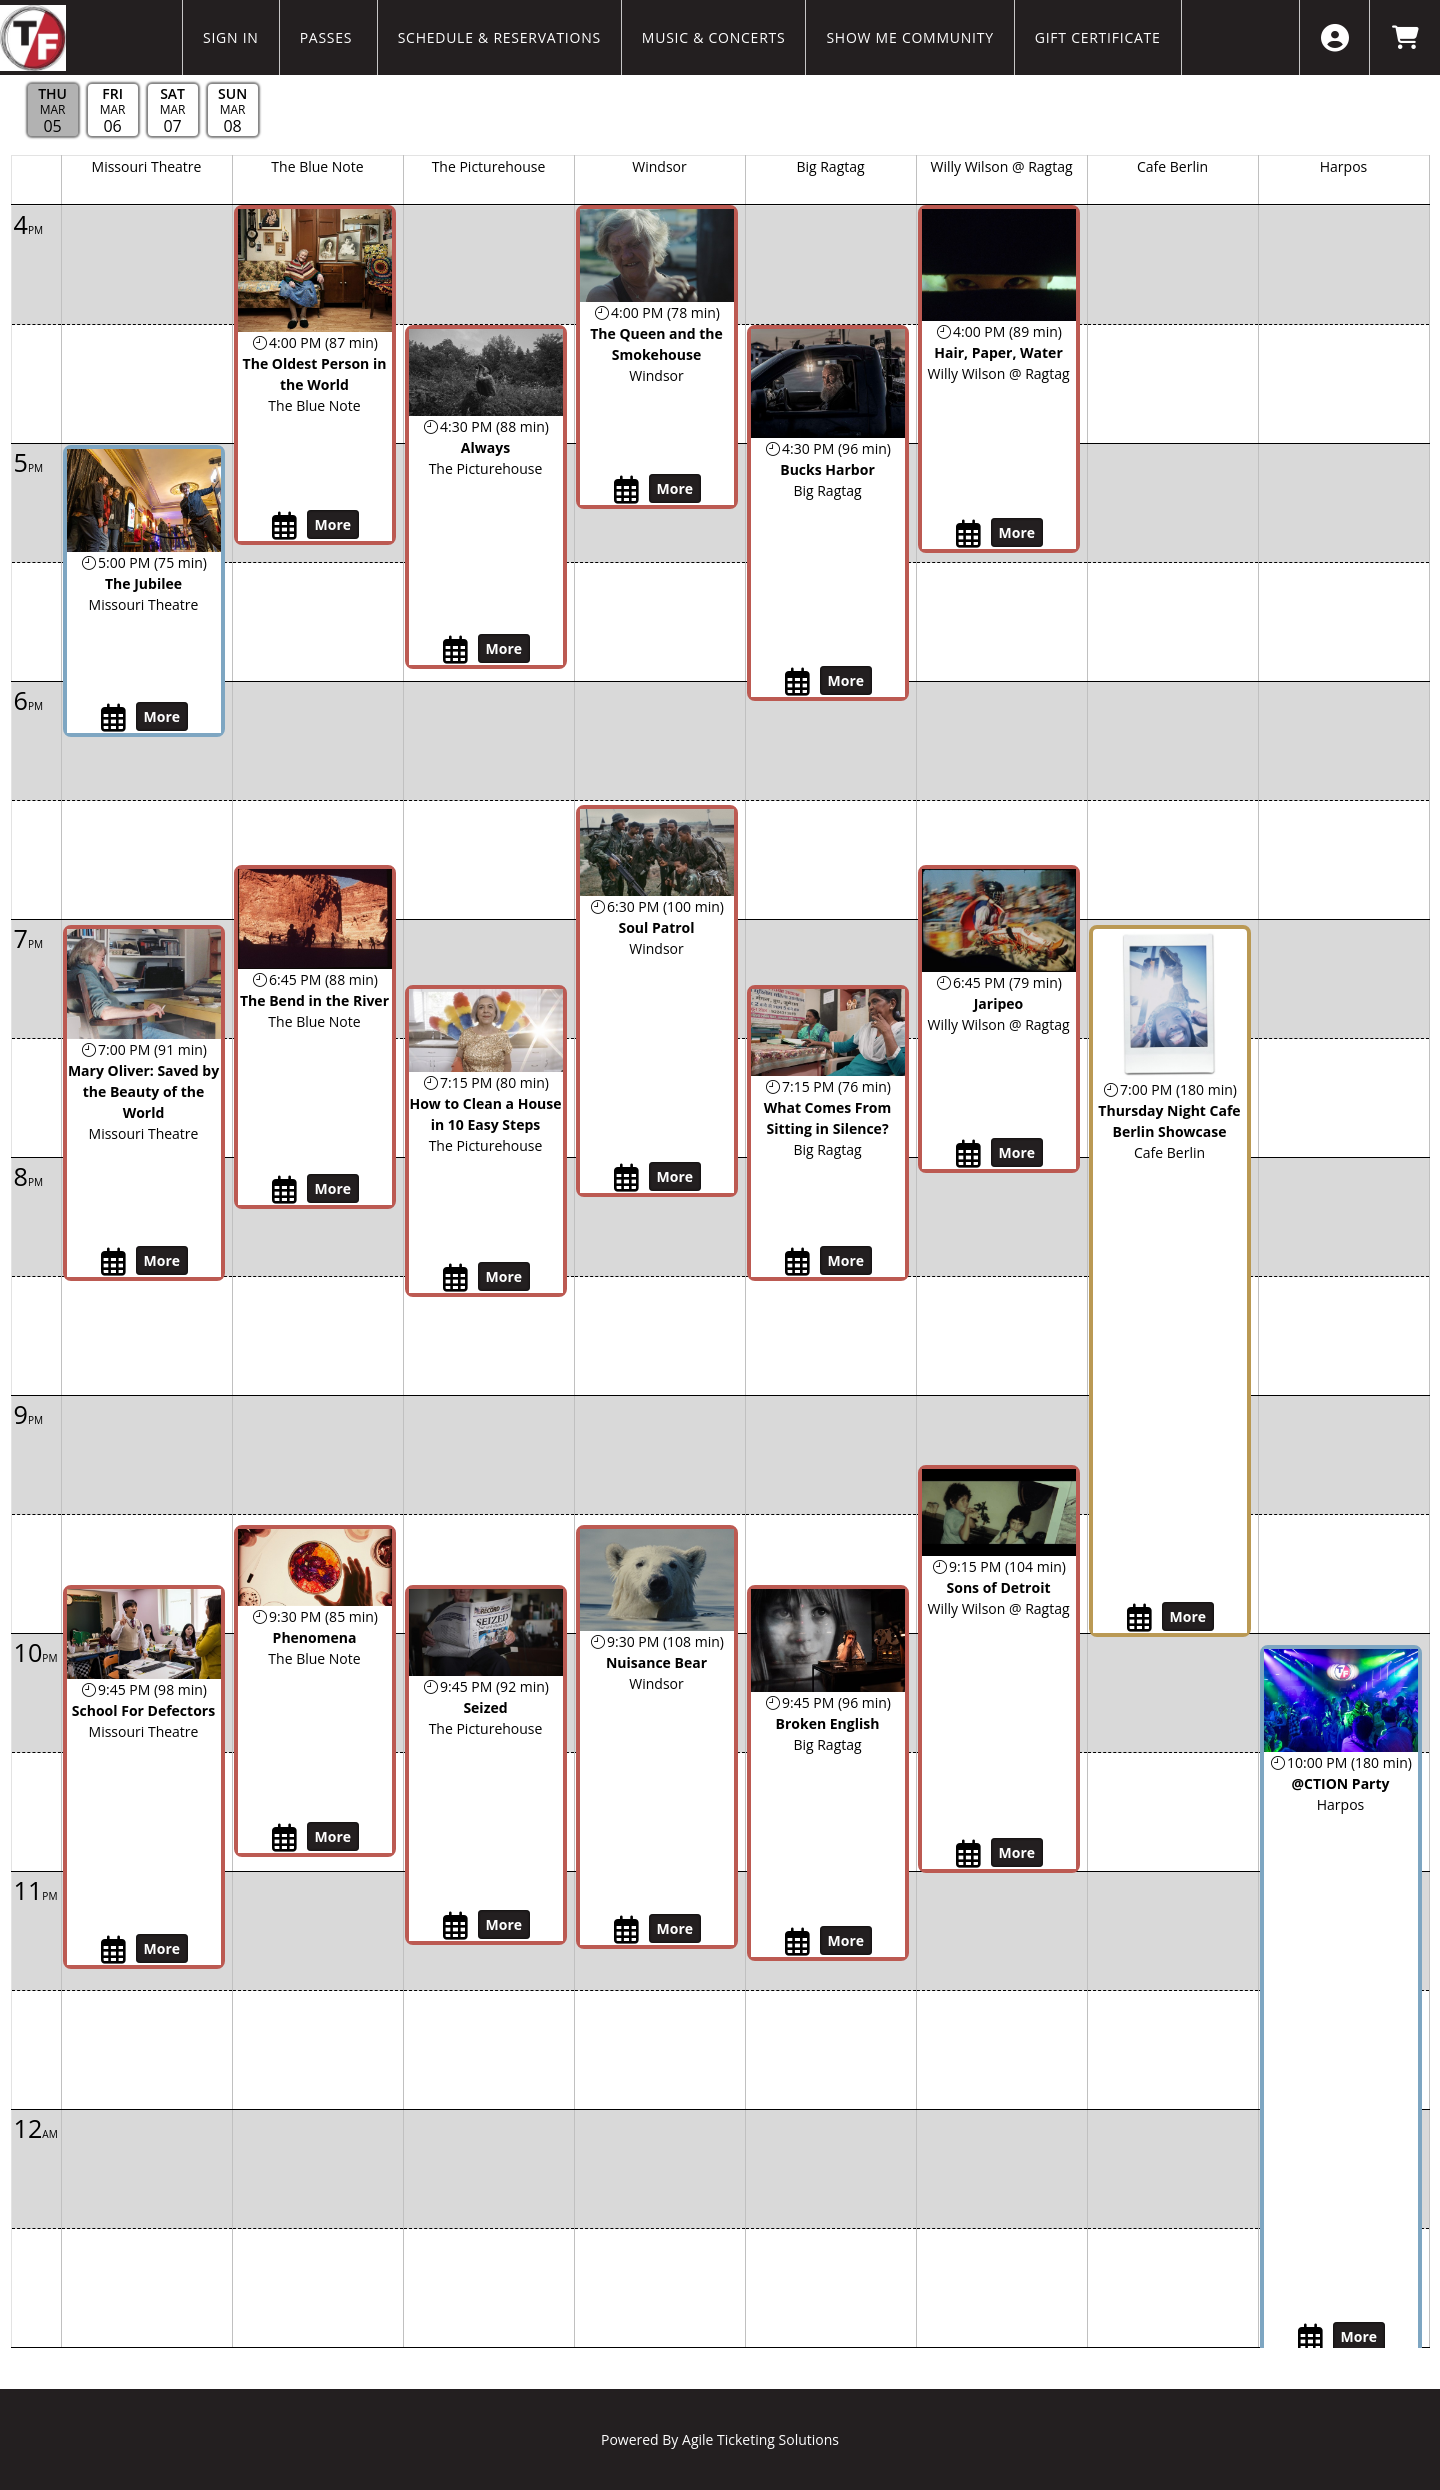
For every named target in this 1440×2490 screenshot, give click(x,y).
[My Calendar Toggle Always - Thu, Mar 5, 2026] (457, 650)
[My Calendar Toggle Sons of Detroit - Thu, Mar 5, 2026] (970, 1854)
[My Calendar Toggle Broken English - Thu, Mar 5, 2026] (799, 1942)
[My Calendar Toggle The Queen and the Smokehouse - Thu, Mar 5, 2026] (628, 490)
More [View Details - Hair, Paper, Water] (1017, 532)
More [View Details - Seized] (504, 1924)
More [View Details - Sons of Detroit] (1017, 1852)
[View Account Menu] (1334, 37)
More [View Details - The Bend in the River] (333, 1188)
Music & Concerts (714, 37)
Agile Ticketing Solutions (760, 2439)
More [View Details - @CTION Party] (1359, 2336)
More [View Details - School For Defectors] (162, 1948)
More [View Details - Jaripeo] (1017, 1152)
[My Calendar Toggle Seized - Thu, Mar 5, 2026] (457, 1926)
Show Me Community (909, 37)
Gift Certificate (1098, 37)
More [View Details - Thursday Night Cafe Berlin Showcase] (1188, 1616)
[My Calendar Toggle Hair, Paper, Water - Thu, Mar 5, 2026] (970, 534)
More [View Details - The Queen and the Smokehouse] (675, 488)
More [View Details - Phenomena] (333, 1836)
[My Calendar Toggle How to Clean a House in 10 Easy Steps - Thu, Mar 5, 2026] (457, 1278)
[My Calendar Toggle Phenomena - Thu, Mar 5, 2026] (286, 1838)
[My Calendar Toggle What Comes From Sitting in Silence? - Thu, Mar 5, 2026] (799, 1262)
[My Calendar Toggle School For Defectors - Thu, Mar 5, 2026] (115, 1950)
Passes (328, 37)
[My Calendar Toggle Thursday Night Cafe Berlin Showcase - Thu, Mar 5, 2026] (1141, 1618)
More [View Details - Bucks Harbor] (846, 680)
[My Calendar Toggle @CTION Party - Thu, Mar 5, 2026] (1312, 2338)
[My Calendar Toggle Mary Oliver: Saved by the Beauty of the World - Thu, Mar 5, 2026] (115, 1262)
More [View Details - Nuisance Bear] (675, 1928)
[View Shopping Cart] (1404, 37)
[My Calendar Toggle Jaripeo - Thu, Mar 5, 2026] (970, 1154)
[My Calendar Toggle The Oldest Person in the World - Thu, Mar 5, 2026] (286, 526)
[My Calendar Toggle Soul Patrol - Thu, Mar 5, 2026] (628, 1178)
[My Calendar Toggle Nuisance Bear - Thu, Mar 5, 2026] (628, 1930)
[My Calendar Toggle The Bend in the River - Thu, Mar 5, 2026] (286, 1190)
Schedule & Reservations (499, 37)
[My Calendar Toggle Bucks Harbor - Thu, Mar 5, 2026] (799, 682)
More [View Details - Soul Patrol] (675, 1176)
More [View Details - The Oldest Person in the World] (333, 524)
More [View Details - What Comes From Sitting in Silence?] (846, 1260)
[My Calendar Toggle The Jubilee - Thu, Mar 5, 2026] (115, 718)
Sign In (231, 37)
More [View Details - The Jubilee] (162, 716)
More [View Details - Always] (504, 648)
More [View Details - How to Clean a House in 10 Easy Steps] (504, 1276)
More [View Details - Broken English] (846, 1940)
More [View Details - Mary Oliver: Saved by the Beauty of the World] (162, 1260)
